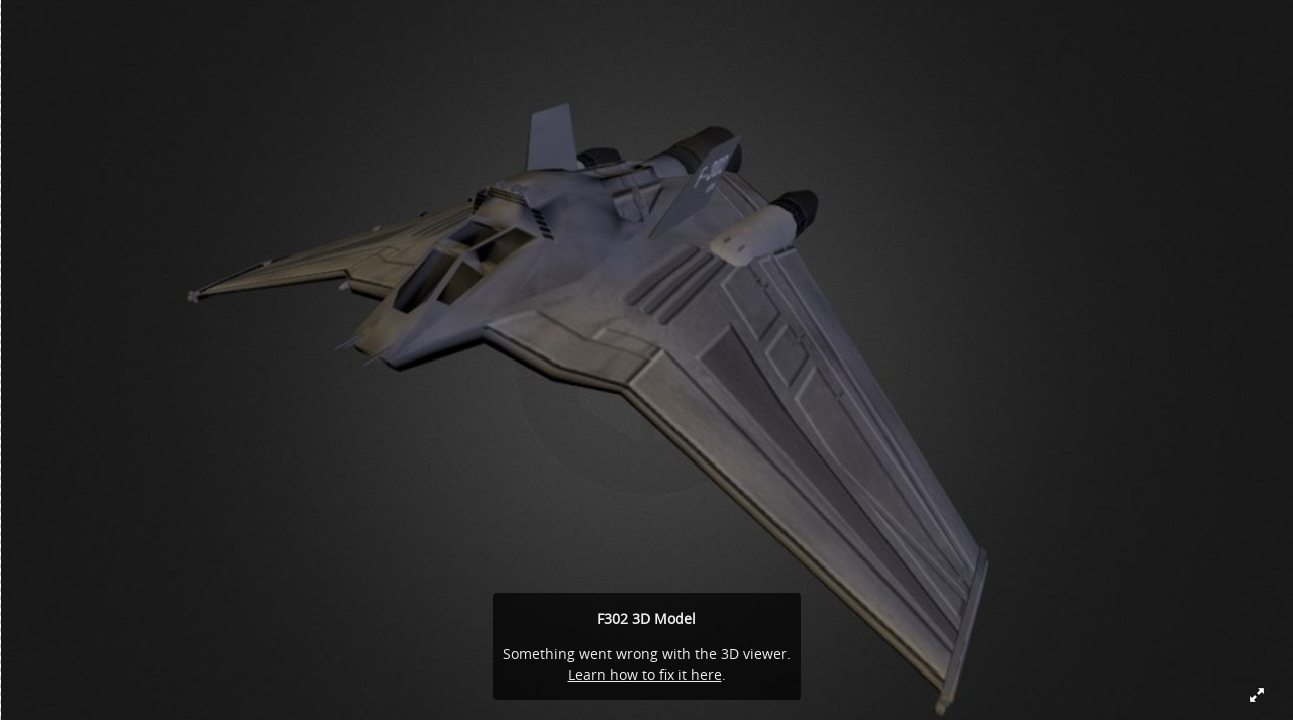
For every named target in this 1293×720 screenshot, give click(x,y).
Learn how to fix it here (645, 674)
